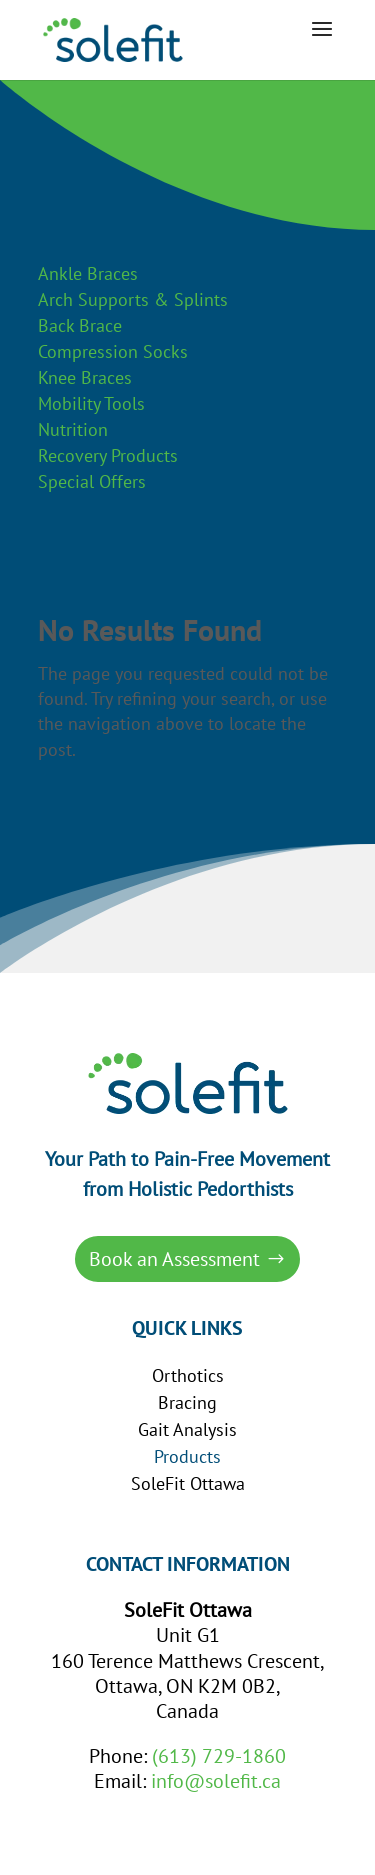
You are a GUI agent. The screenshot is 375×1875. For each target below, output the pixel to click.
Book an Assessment (174, 1259)
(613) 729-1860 (219, 1756)
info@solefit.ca (216, 1781)
